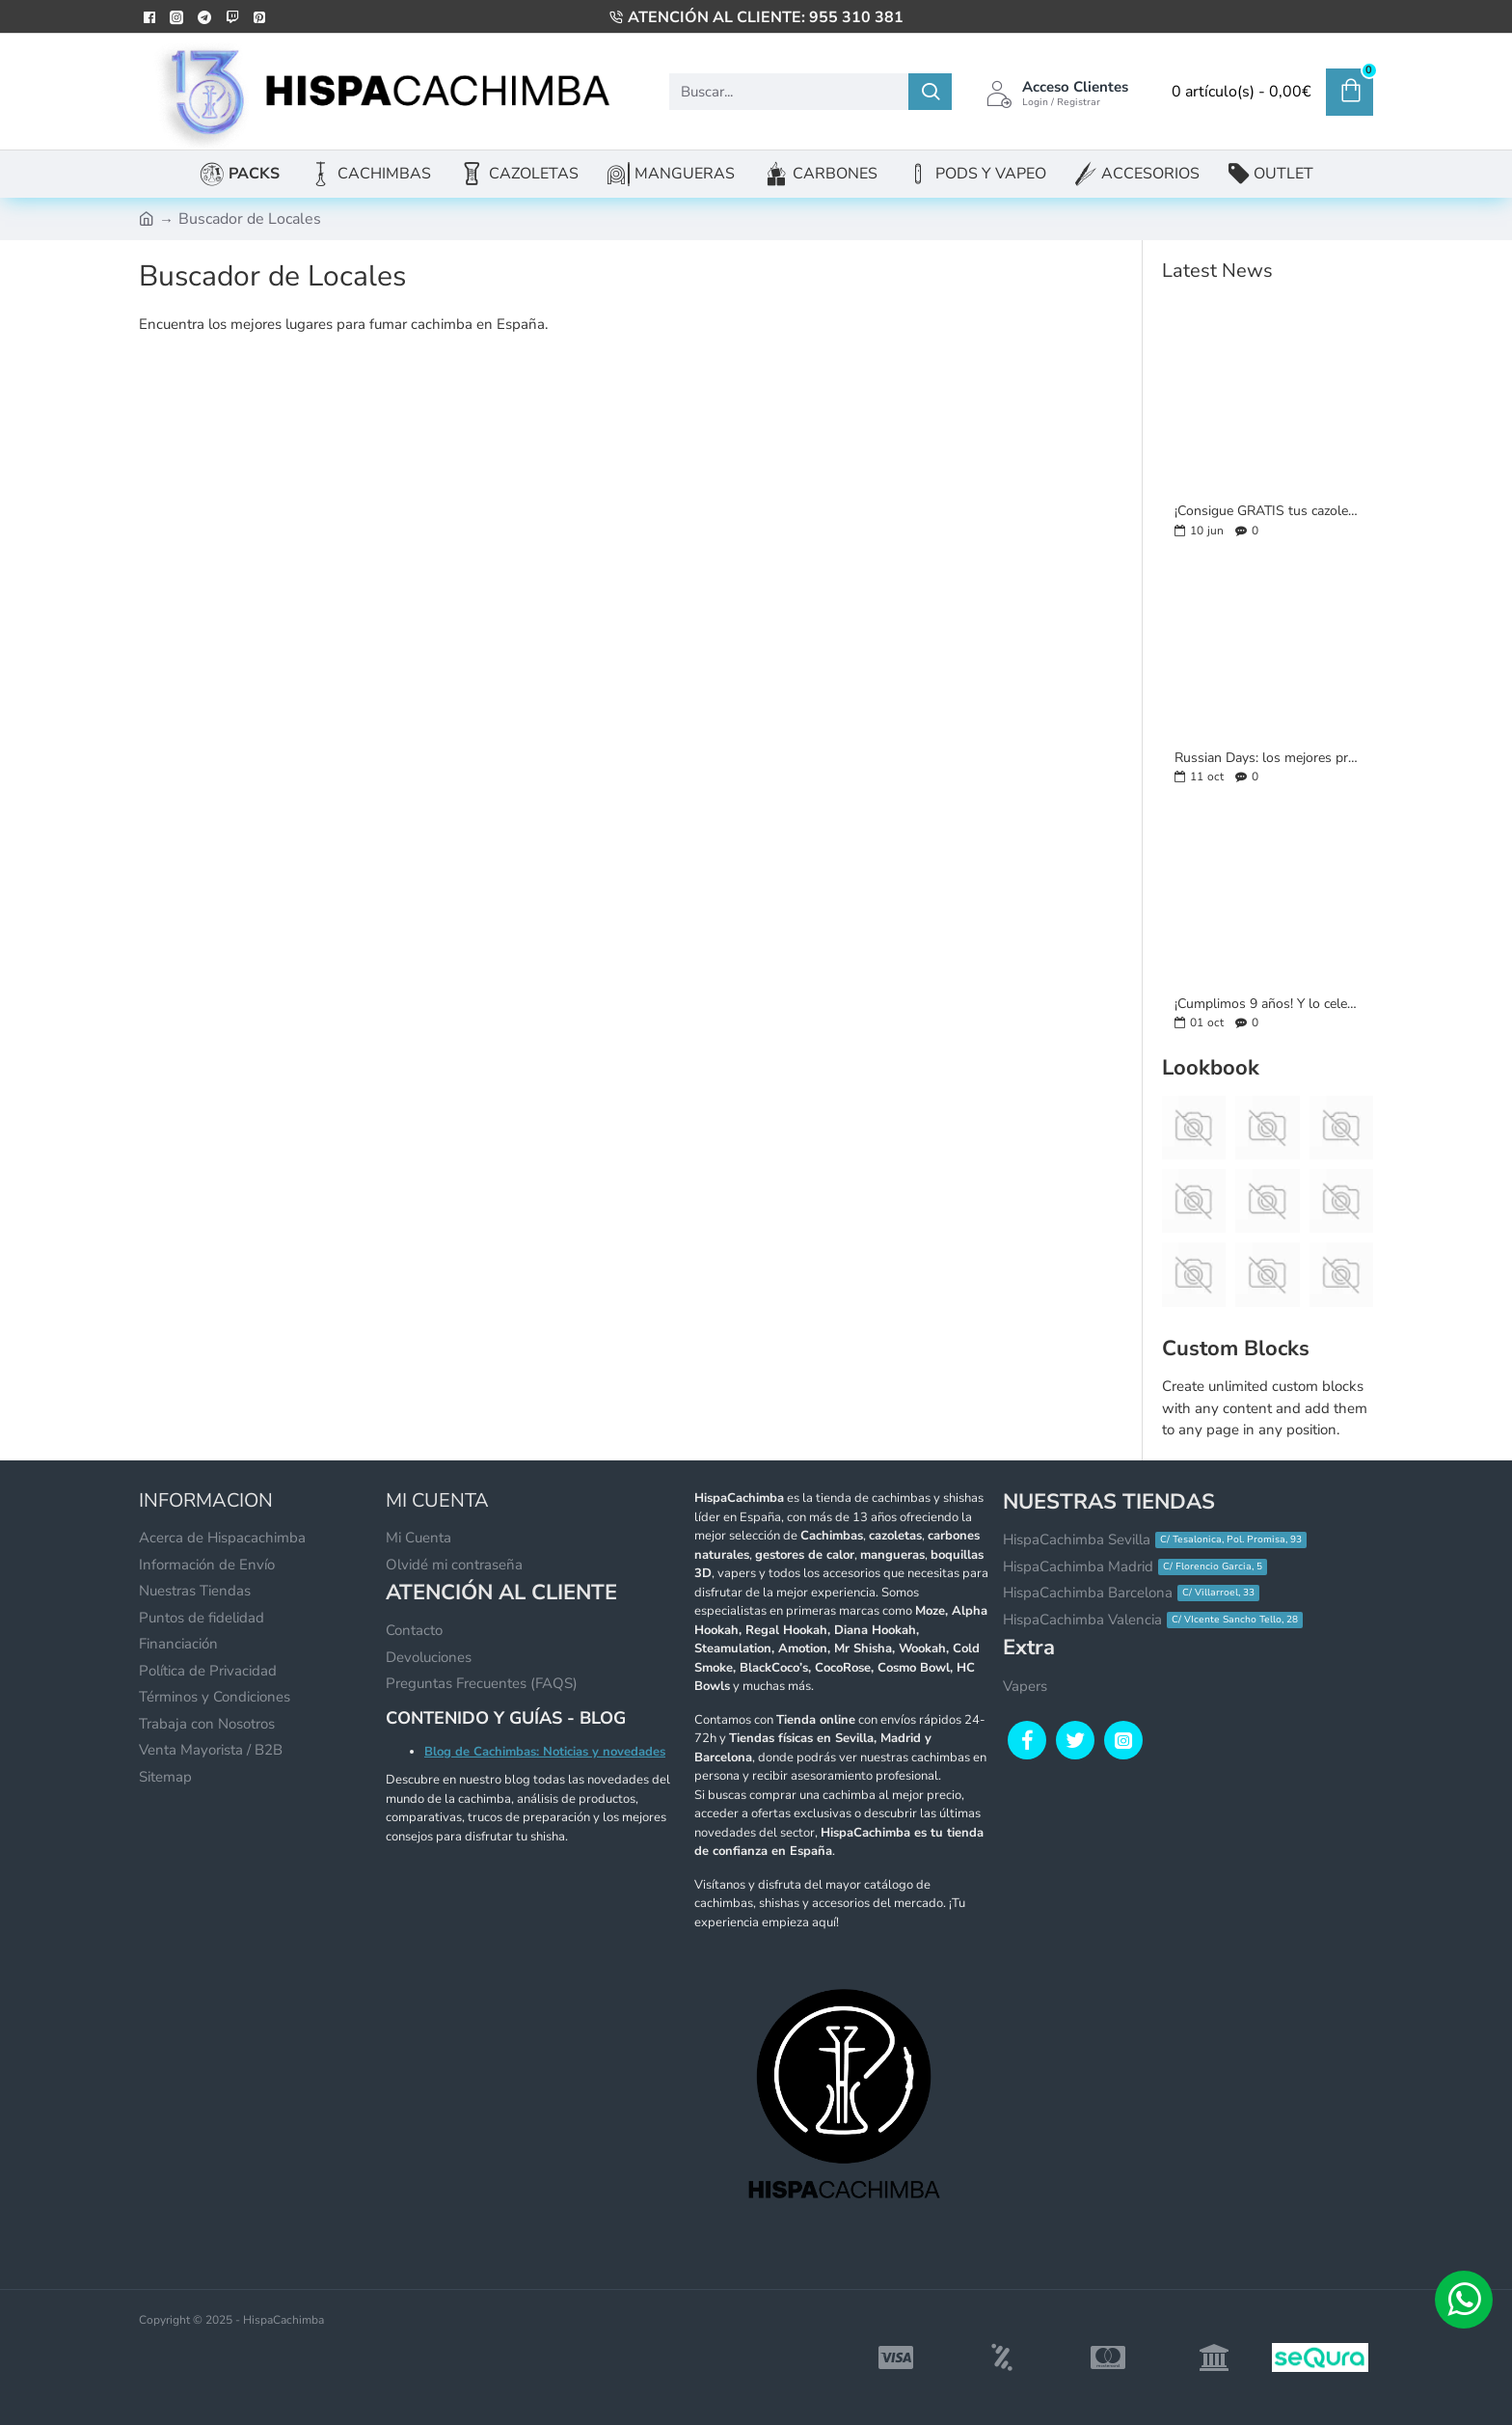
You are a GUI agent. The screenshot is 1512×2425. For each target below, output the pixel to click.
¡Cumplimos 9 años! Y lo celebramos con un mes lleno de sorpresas (1267, 1003)
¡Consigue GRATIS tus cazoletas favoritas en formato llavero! (1267, 511)
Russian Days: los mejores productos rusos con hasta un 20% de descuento (1267, 757)
